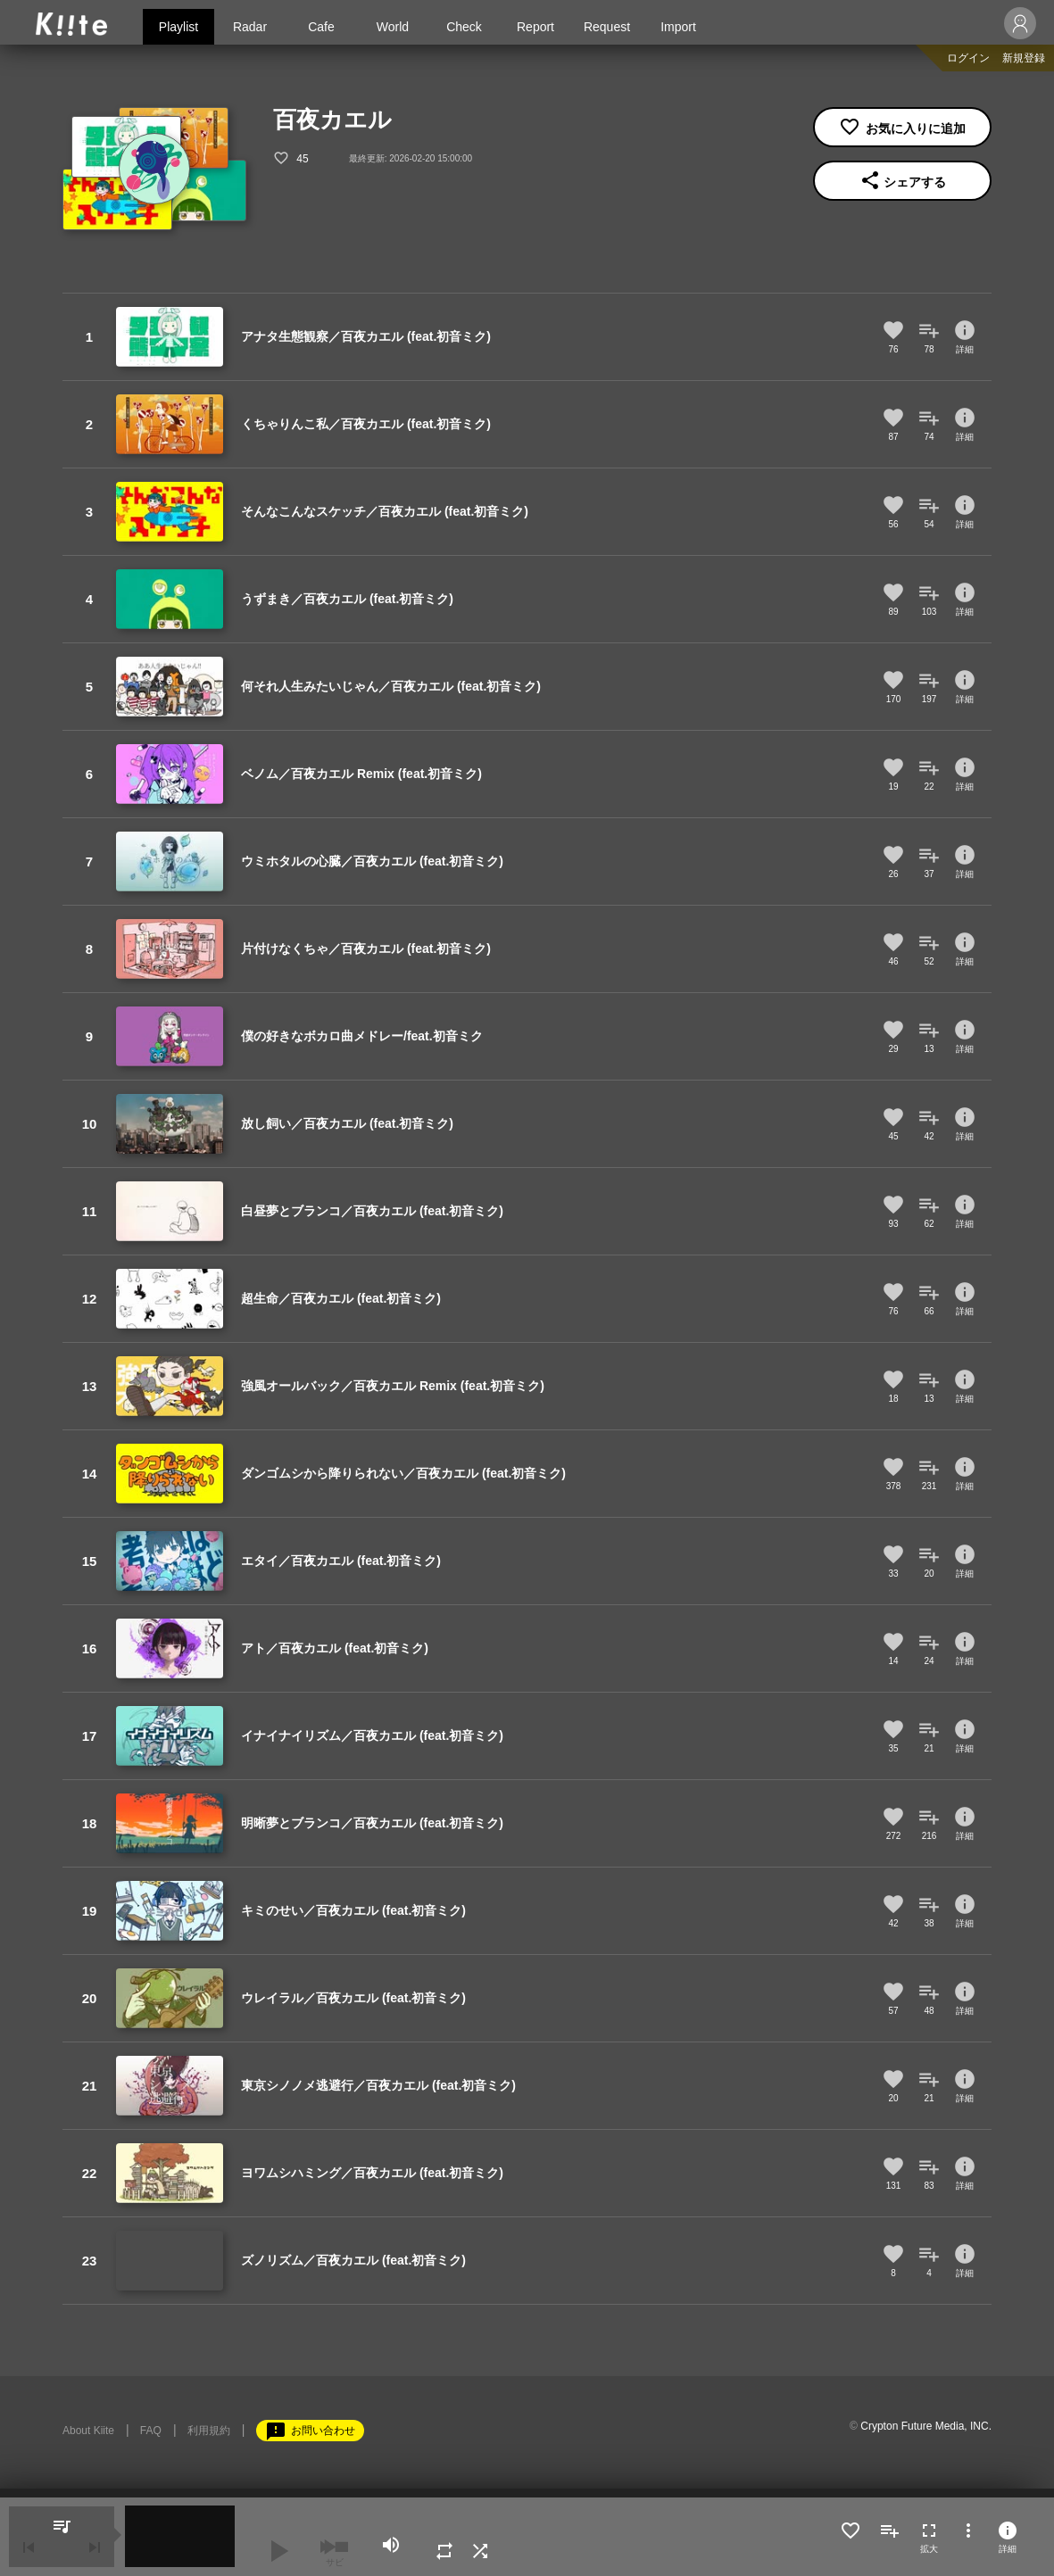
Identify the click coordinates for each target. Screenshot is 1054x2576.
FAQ (151, 2430)
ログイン (968, 58)
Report (535, 27)
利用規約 (208, 2430)
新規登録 (1023, 58)
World (393, 27)
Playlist (178, 27)
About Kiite (88, 2430)
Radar (250, 27)
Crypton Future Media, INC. (926, 2426)
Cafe (321, 27)
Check (464, 27)
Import (678, 27)
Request (607, 27)
